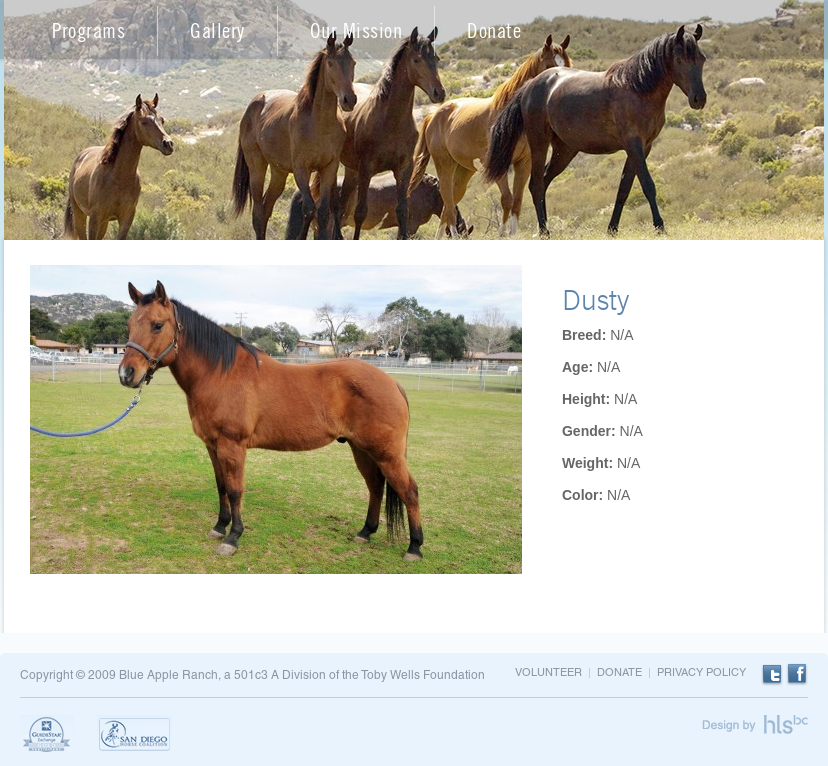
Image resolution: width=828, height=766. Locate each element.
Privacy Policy (701, 673)
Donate (494, 30)
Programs (88, 30)
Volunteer (548, 673)
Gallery (217, 30)
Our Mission (356, 30)
